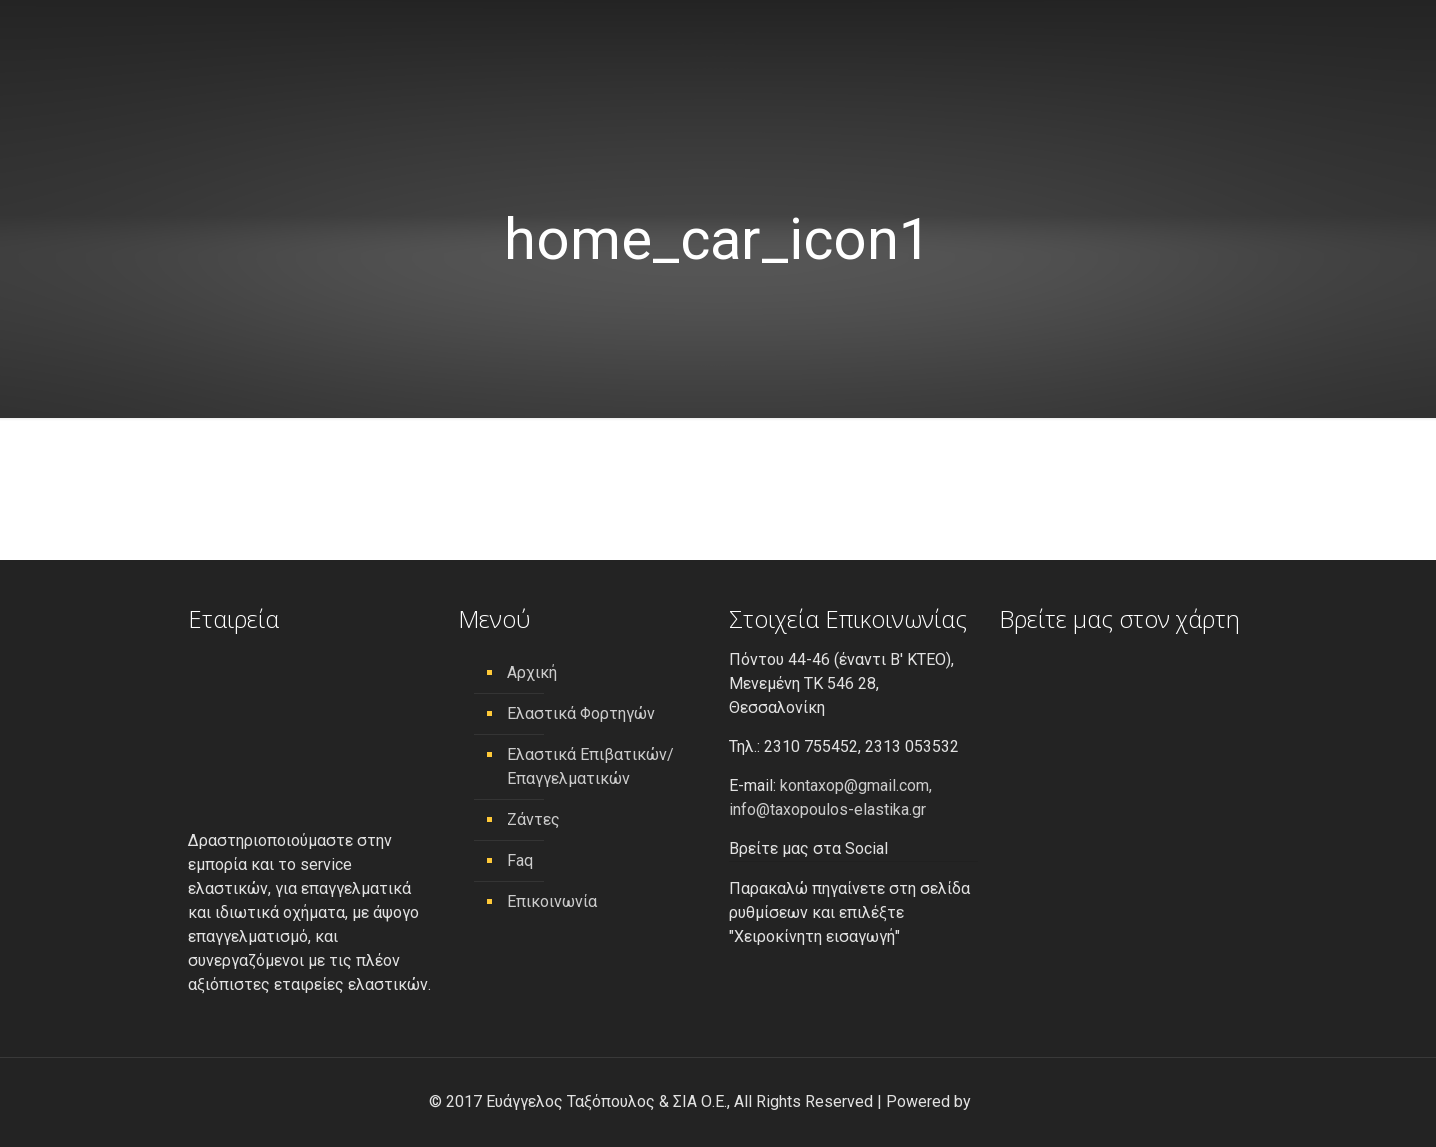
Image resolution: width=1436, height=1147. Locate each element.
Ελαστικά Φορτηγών (581, 713)
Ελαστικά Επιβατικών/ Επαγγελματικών (590, 766)
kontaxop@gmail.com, (856, 785)
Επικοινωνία (552, 901)
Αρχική (532, 672)
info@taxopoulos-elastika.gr (827, 809)
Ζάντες (533, 819)
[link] (991, 1101)
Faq (520, 860)
